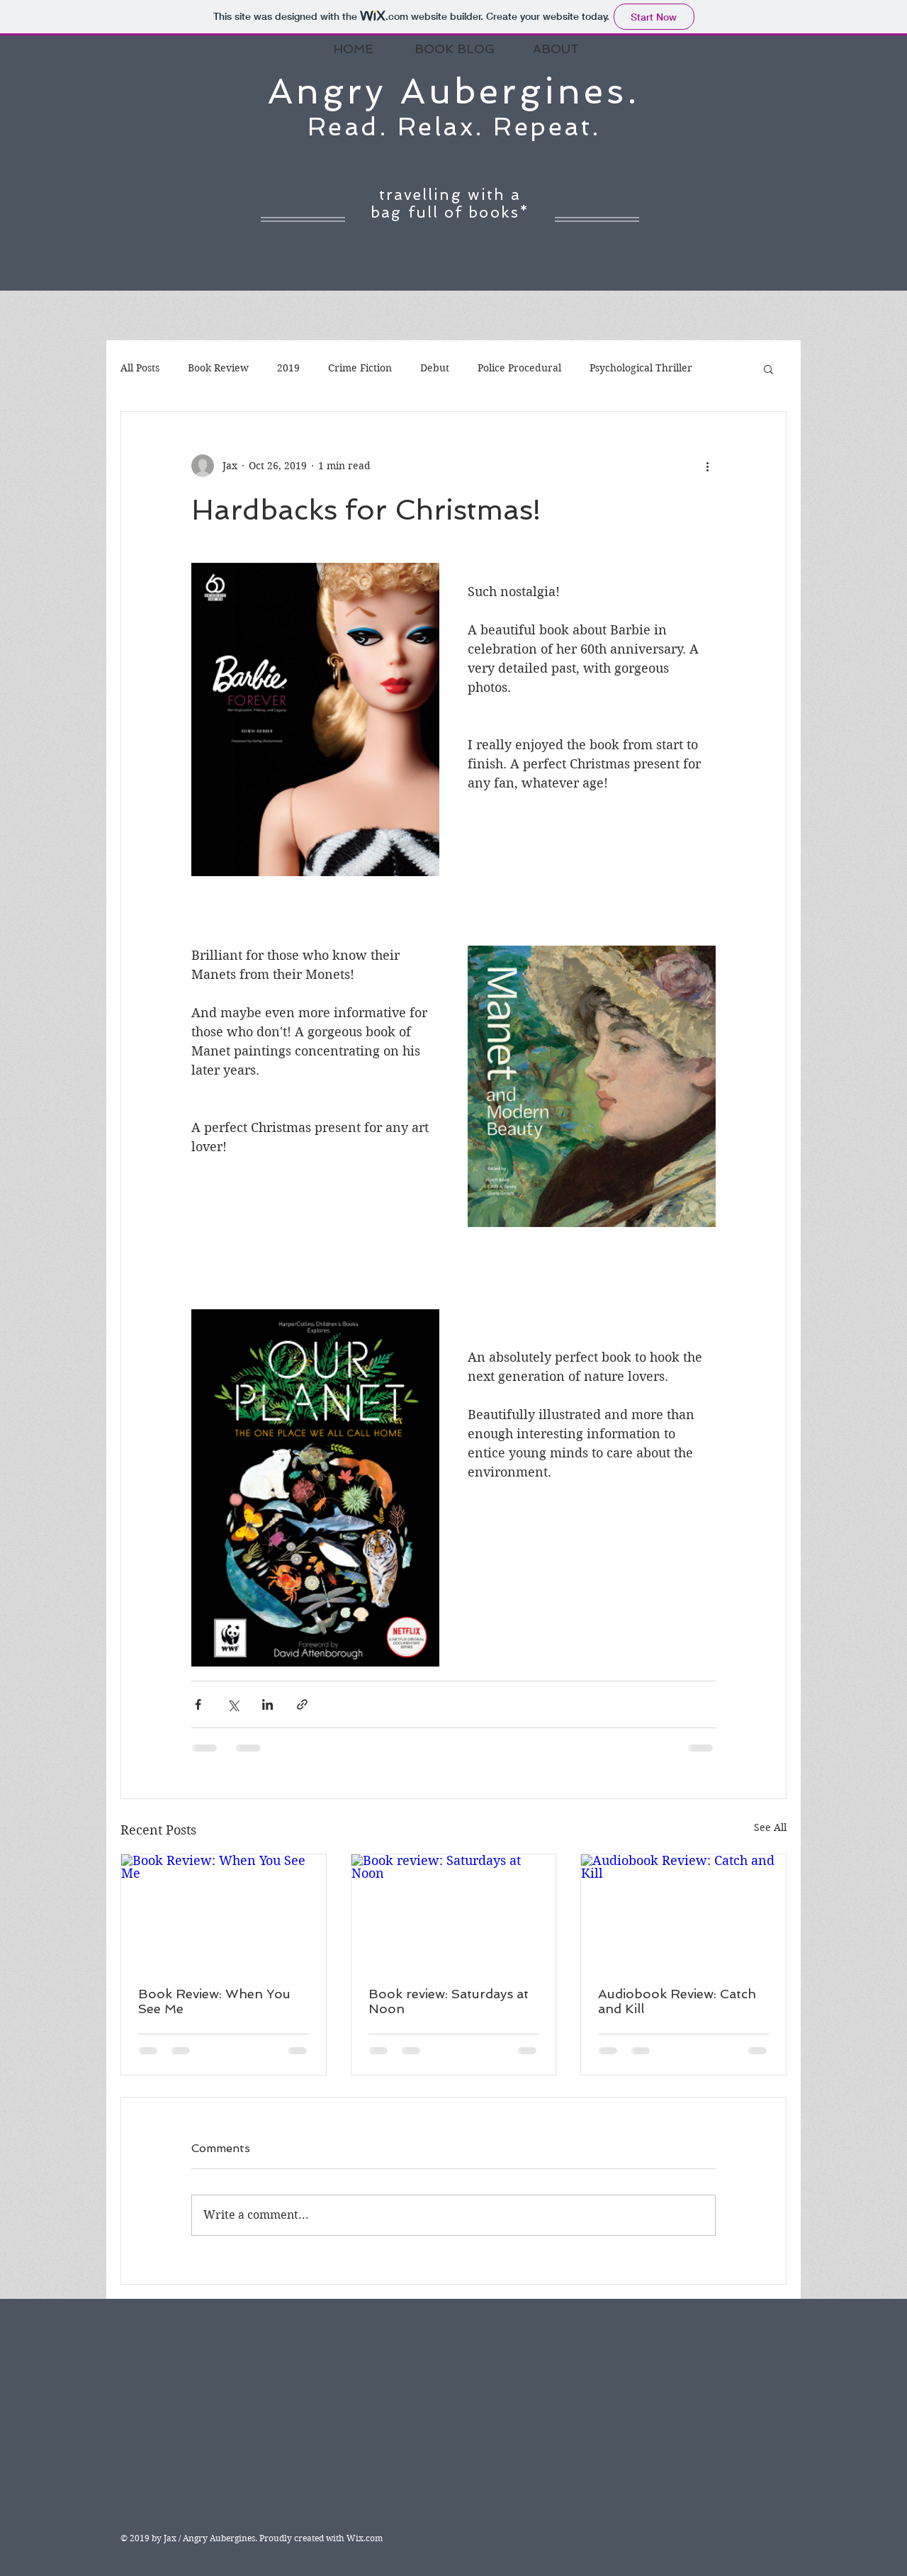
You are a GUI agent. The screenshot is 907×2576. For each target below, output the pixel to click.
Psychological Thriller (641, 368)
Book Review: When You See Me (214, 2001)
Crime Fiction (360, 368)
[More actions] (707, 465)
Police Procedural (519, 368)
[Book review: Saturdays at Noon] (453, 1911)
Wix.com (365, 2538)
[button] (768, 368)
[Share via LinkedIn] (267, 1704)
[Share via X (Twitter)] (233, 1704)
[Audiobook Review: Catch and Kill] (683, 1911)
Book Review (218, 368)
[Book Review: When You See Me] (223, 1911)
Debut (434, 368)
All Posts (139, 368)
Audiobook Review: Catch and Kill (677, 2001)
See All (770, 1827)
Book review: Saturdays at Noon (448, 2001)
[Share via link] (302, 1704)
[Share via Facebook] (198, 1704)
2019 (288, 368)
